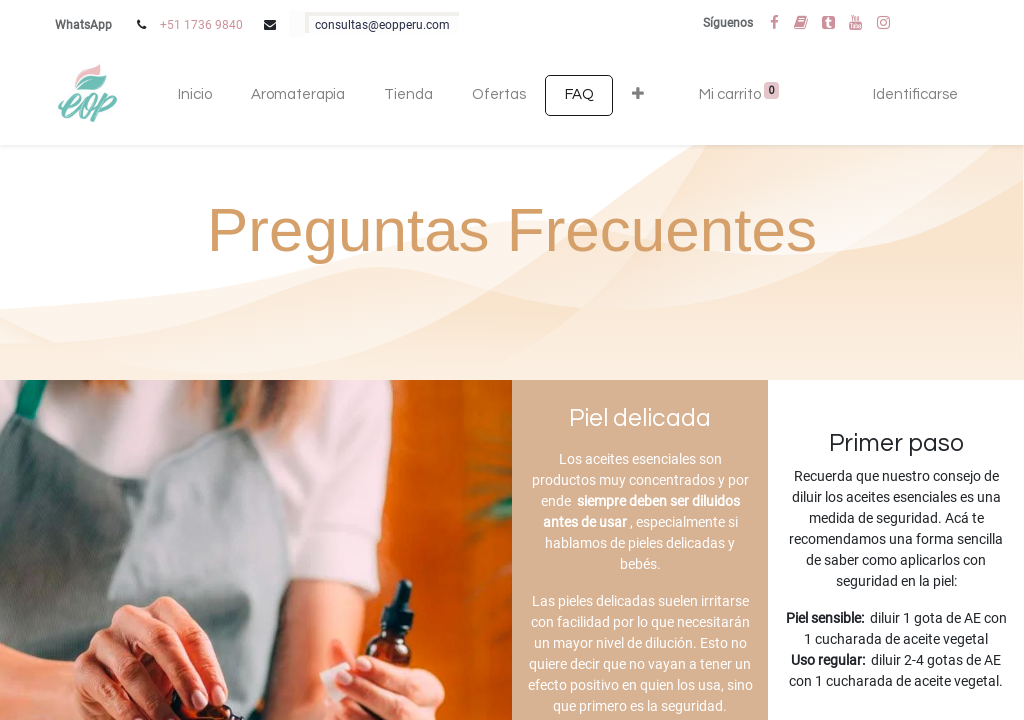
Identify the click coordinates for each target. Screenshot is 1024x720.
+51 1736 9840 (201, 25)
